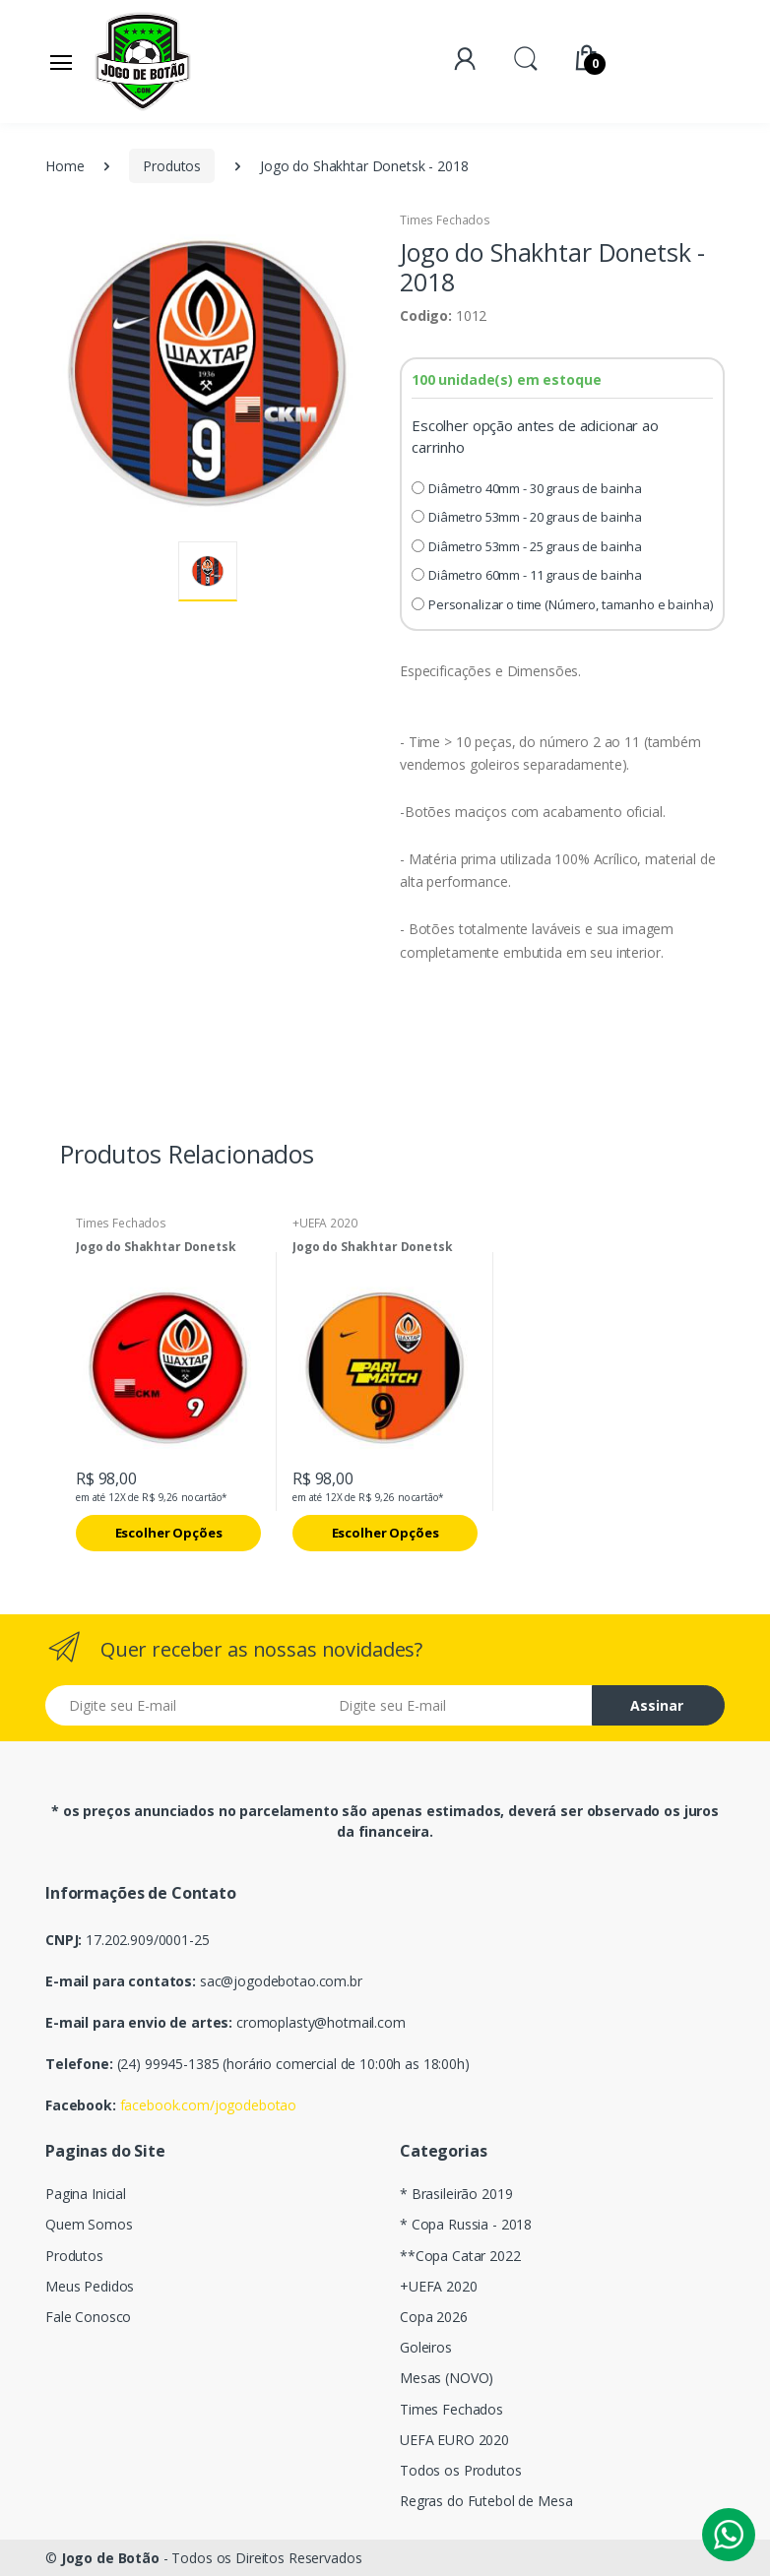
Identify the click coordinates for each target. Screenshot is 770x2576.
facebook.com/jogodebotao (208, 2105)
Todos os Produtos (461, 2470)
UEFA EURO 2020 (454, 2439)
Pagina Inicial (85, 2193)
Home (64, 166)
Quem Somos (89, 2224)
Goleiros (426, 2347)
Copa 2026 (434, 2316)
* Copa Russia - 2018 (466, 2224)
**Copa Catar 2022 (460, 2255)
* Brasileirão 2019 (456, 2193)
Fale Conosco (88, 2316)
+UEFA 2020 (324, 1223)
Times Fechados (445, 220)
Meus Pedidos (89, 2286)
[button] (526, 57)
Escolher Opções (169, 1532)
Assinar (656, 1705)
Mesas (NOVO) (446, 2377)
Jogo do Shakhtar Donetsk (156, 1247)
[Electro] (143, 61)
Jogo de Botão (110, 2557)
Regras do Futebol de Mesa (486, 2500)
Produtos (172, 166)
